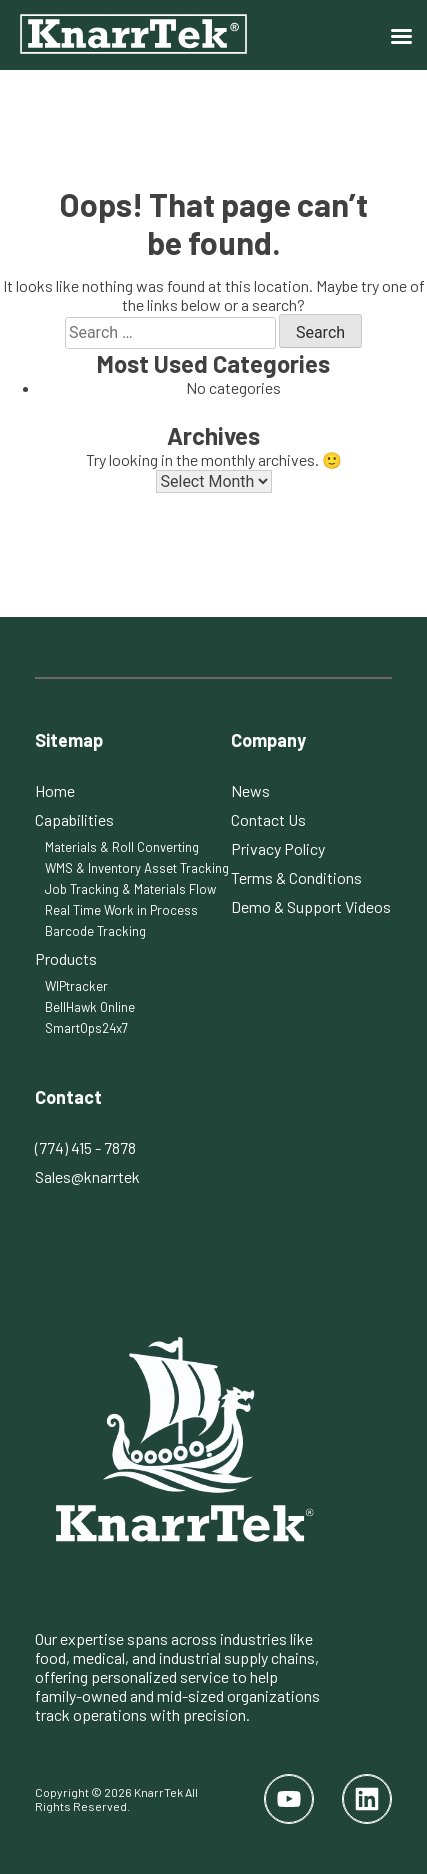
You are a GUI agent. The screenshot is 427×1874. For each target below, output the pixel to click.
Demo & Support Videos (311, 906)
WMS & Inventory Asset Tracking (137, 868)
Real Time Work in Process (121, 910)
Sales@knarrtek (87, 1176)
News (250, 790)
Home (55, 790)
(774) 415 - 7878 (85, 1147)
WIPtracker (76, 986)
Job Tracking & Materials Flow (130, 889)
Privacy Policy (278, 848)
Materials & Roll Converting (122, 847)
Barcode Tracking (95, 931)
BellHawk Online (90, 1007)
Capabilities (74, 819)
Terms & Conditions (296, 877)
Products (66, 958)
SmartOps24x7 (86, 1028)
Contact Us (268, 819)
